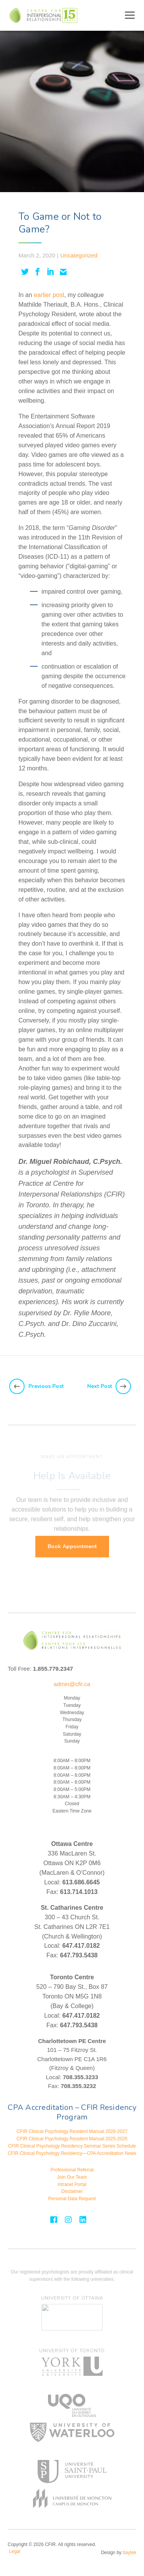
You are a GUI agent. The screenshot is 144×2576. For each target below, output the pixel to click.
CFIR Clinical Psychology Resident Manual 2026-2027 (72, 2131)
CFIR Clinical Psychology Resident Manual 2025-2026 (72, 2138)
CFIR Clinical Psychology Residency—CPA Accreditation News (72, 2153)
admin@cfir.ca (72, 1684)
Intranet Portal (72, 2184)
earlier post (49, 295)
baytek (129, 2552)
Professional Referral (71, 2170)
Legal (14, 2551)
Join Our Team (72, 2177)
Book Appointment (72, 1546)
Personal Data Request (72, 2198)
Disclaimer (72, 2191)
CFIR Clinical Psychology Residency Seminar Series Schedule (72, 2146)
